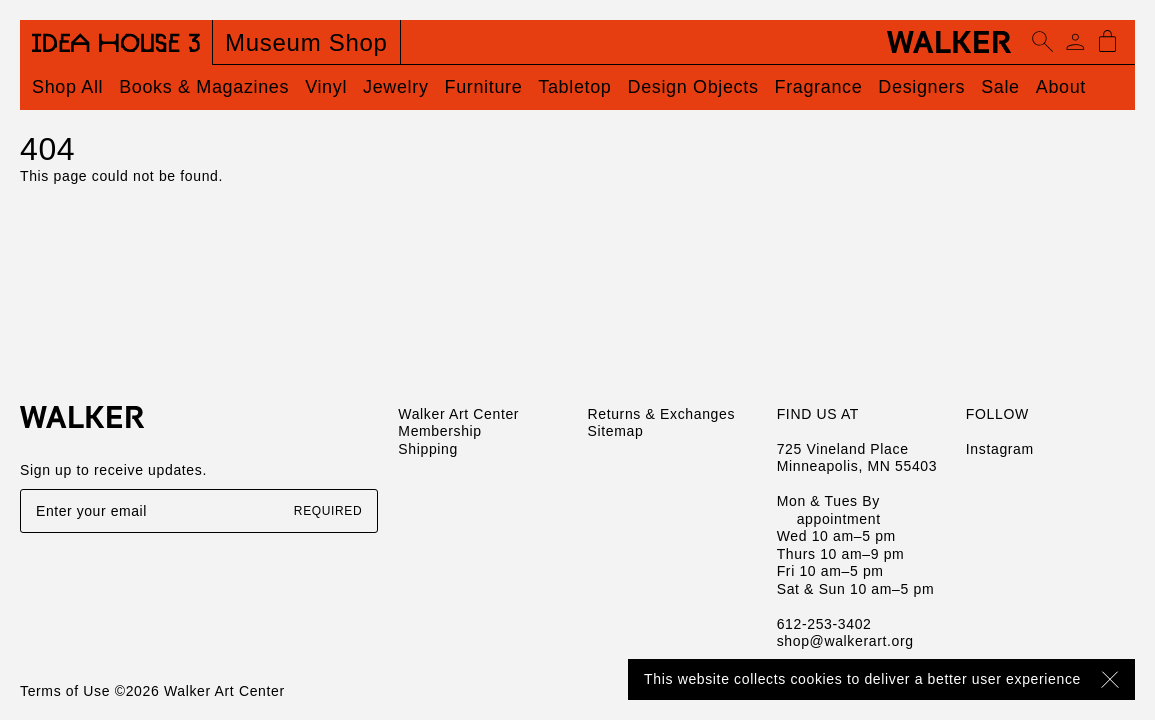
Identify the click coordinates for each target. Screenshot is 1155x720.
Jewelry (396, 87)
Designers (921, 87)
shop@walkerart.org (845, 641)
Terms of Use (65, 691)
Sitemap (615, 431)
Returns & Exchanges (661, 414)
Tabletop (574, 87)
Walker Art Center (458, 414)
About (1061, 87)
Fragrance (819, 87)
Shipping (428, 449)
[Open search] (1043, 42)
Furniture (484, 87)
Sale (1000, 87)
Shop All (67, 87)
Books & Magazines (204, 87)
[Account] (1075, 42)
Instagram (1000, 449)
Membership (439, 431)
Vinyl (326, 87)
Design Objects (693, 87)
